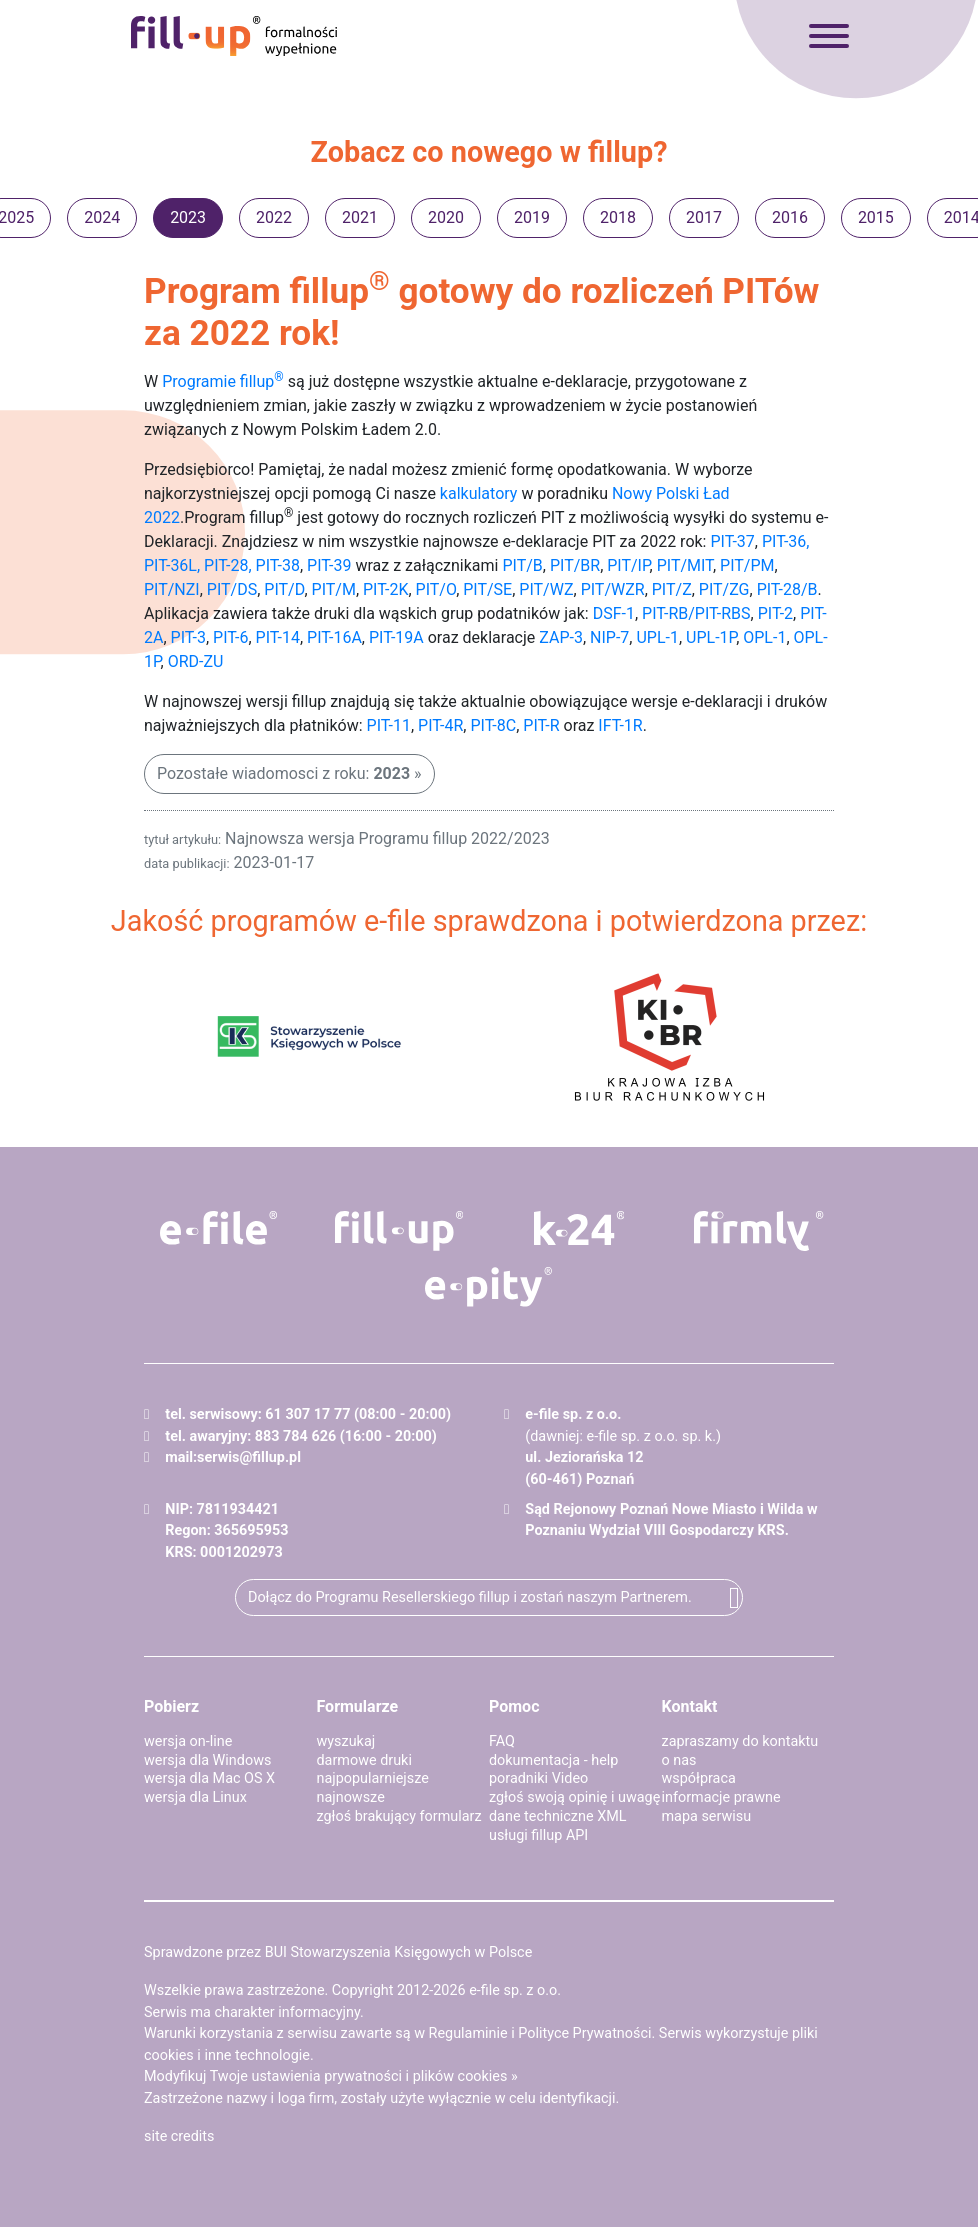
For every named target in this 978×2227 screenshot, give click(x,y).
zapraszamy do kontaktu (740, 1741)
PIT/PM (747, 565)
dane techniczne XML (558, 1816)
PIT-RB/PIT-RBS (696, 613)
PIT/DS (232, 589)
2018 (618, 217)
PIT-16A (334, 637)
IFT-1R (620, 725)
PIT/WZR (613, 589)
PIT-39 (329, 565)
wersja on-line (188, 1741)
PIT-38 (278, 565)
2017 (704, 217)
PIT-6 (230, 637)
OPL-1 (764, 637)
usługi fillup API (538, 1835)
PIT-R (541, 725)
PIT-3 (188, 637)
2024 (102, 217)
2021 (360, 217)
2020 (446, 217)
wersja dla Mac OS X (209, 1778)
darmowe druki (364, 1760)
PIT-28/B (787, 589)
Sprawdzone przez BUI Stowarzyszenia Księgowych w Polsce (338, 1952)
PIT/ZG (724, 589)
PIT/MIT (685, 565)
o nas (679, 1760)
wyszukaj (346, 1741)
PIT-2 (775, 613)
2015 (876, 217)
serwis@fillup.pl (249, 1457)
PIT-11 (389, 725)
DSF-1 (614, 613)
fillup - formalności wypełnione (234, 36)
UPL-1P (711, 637)
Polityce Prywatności (584, 2033)
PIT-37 (732, 541)
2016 (790, 217)
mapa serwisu (707, 1816)
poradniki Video (538, 1778)
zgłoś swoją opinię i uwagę (574, 1797)
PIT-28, (228, 565)
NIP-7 (609, 637)
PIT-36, (786, 541)
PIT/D (284, 589)
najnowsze (351, 1797)
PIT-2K (385, 589)
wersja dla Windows (207, 1760)
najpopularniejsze (373, 1778)
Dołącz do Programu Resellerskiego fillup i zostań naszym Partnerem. (470, 1597)
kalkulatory (479, 493)
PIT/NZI (172, 589)
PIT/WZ (546, 589)
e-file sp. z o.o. (515, 1990)
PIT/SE (487, 589)
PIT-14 (278, 637)
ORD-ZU (196, 661)
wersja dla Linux (195, 1797)
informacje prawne (721, 1797)
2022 (274, 217)
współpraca (699, 1778)
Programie (223, 381)
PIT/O (436, 589)
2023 (188, 217)
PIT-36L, (172, 565)
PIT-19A (396, 637)
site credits (179, 2136)
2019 (532, 217)
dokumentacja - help (553, 1760)
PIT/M (334, 589)
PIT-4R (440, 725)
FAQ (502, 1741)
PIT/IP (628, 565)
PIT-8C (493, 725)
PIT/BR (575, 565)
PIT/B (522, 565)
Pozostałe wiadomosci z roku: (283, 773)
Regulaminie (468, 2033)
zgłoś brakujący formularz (399, 1816)
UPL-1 (657, 637)
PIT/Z (672, 589)
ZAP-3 (561, 637)
